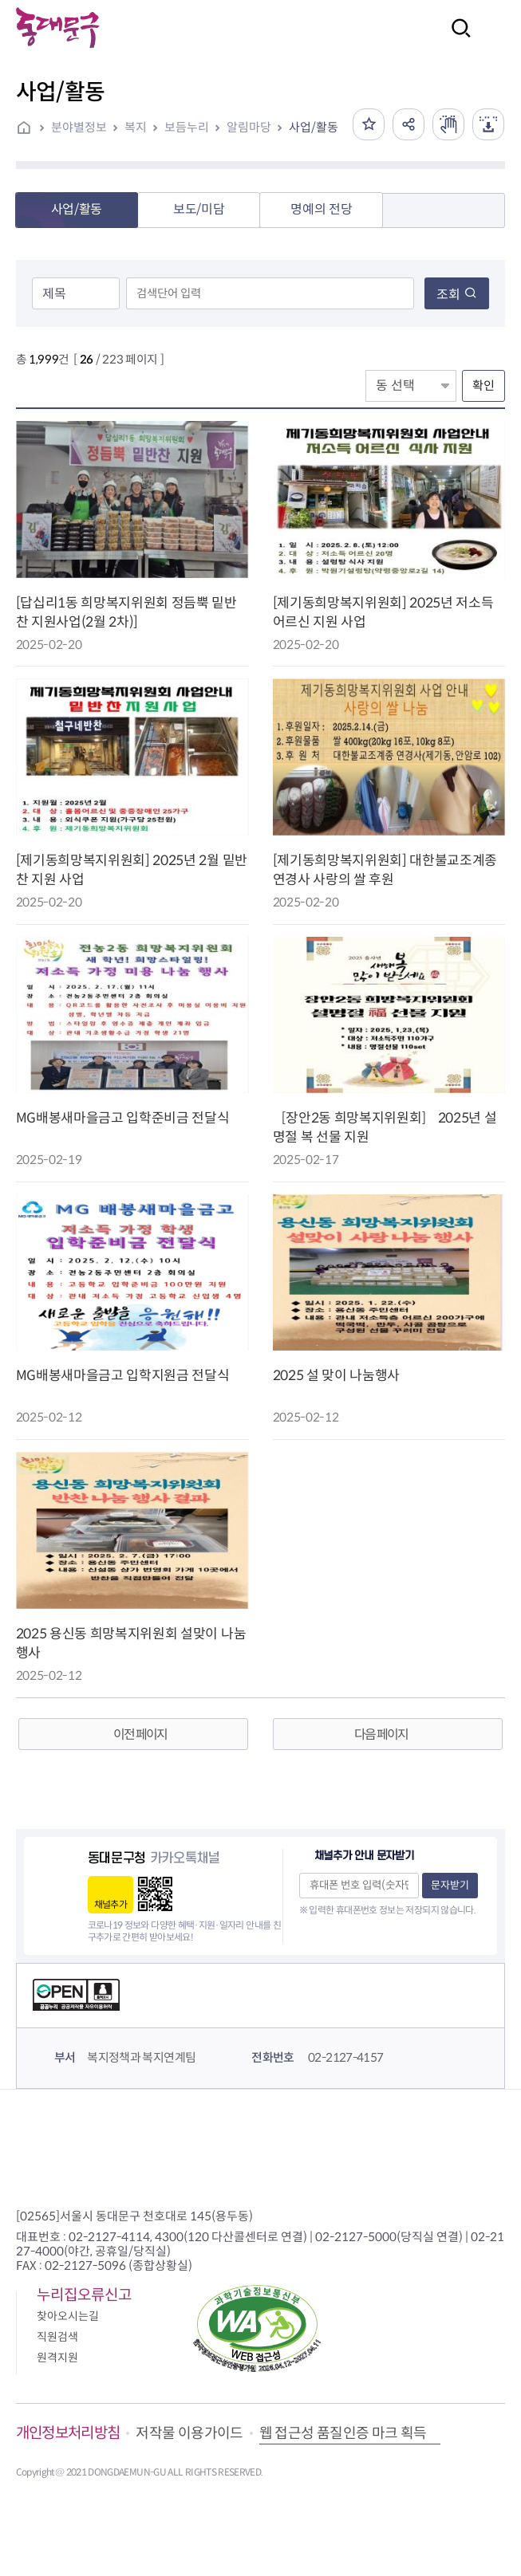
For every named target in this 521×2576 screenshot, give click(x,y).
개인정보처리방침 (68, 2433)
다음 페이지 (381, 1734)
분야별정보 (79, 127)
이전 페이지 (140, 1734)
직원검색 (57, 2337)
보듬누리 (186, 127)
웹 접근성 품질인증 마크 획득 (343, 2433)
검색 (456, 39)
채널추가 (110, 1904)
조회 (456, 294)
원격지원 (57, 2357)
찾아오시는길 (68, 2316)
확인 (483, 385)
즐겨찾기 (369, 124)
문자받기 (450, 1885)
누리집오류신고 (84, 2295)
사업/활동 (313, 127)
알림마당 (249, 127)
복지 (135, 127)
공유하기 (408, 124)
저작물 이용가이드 (189, 2433)
